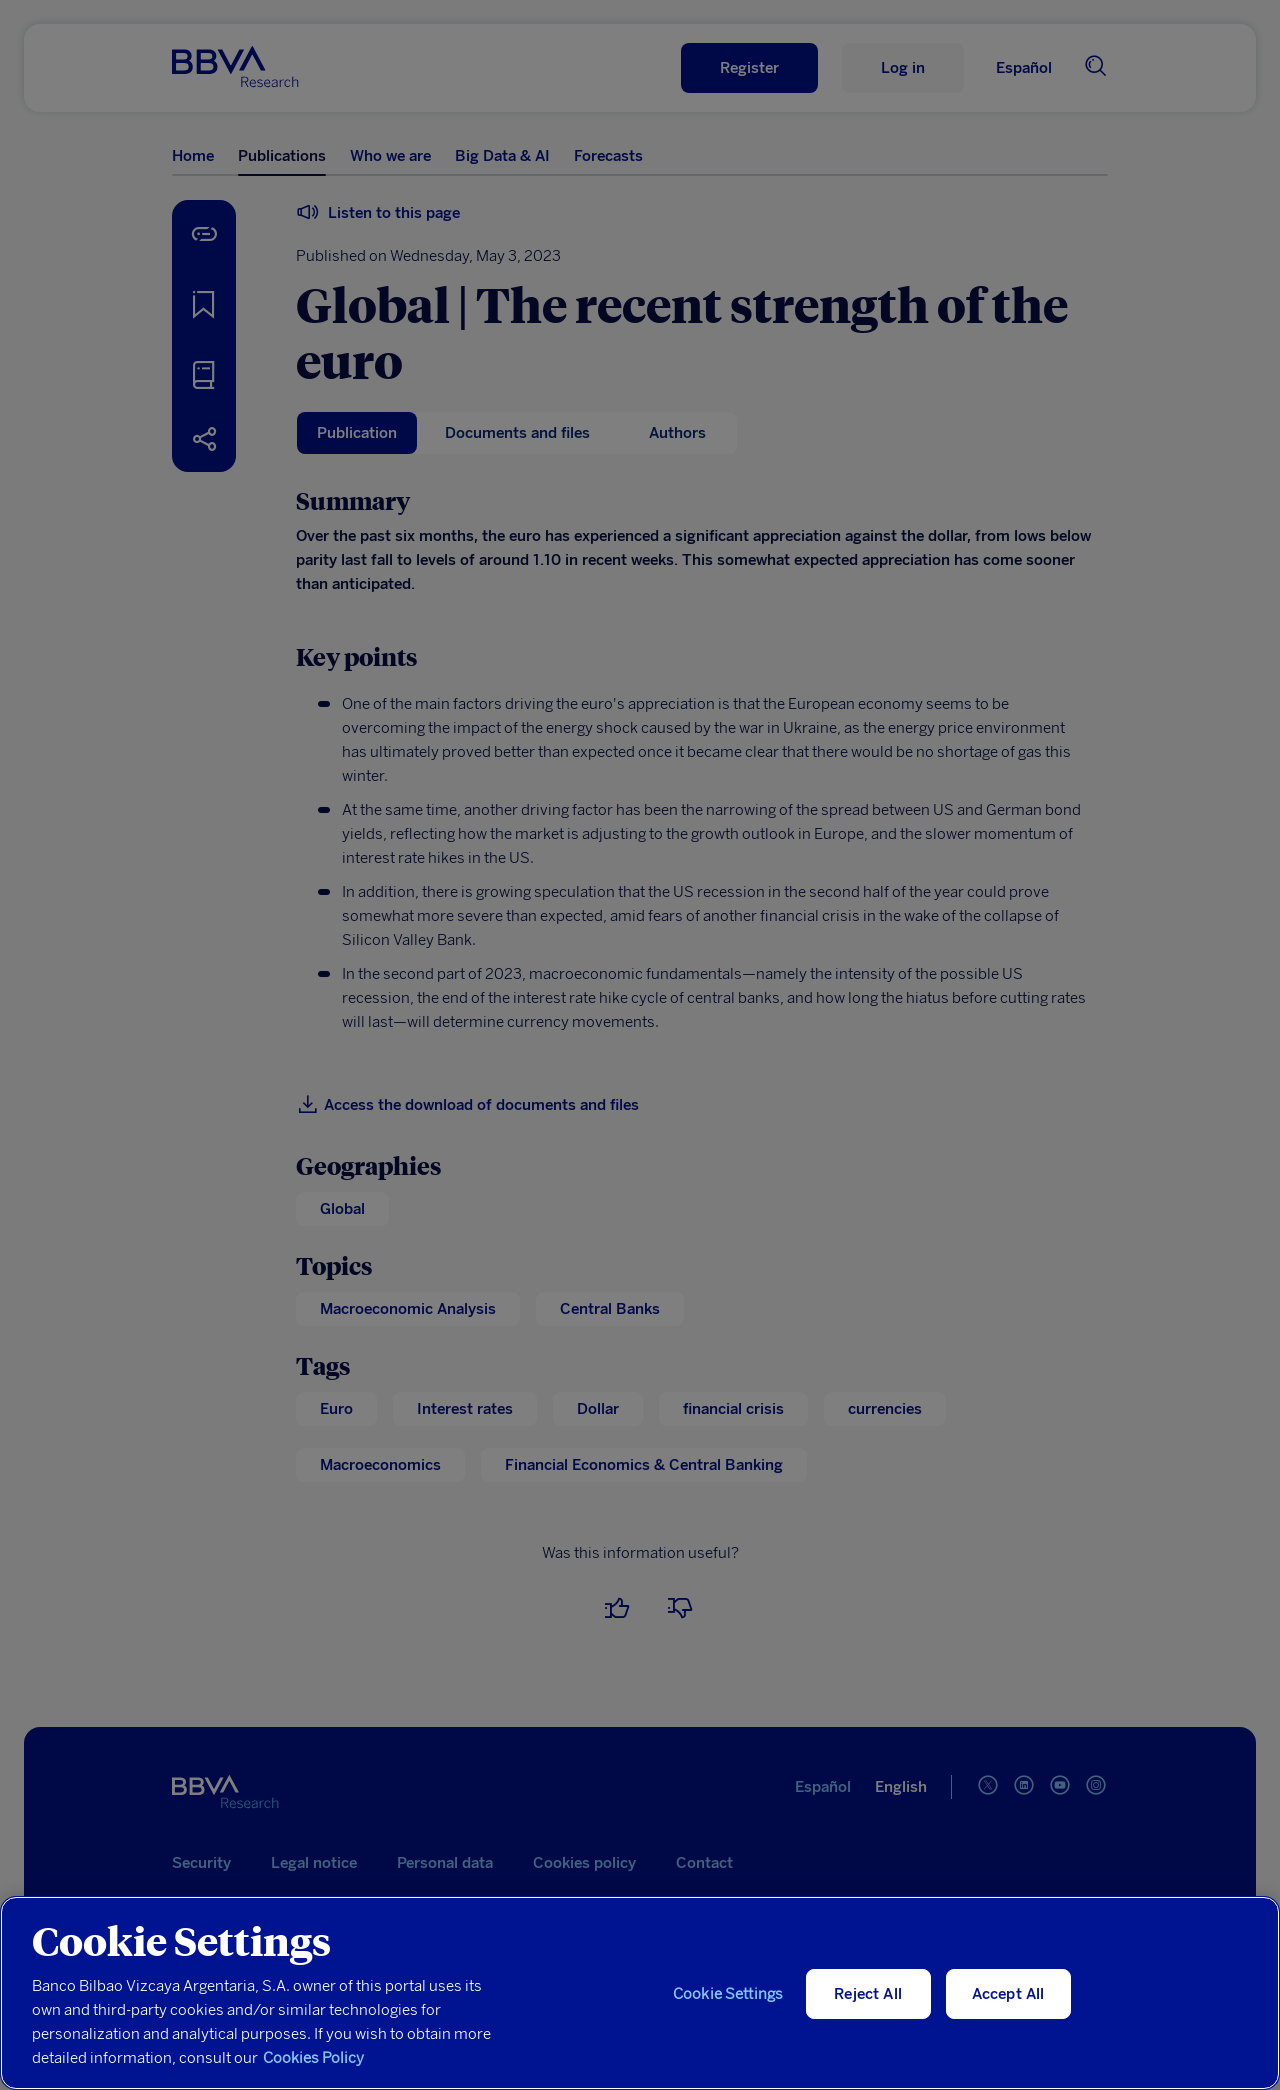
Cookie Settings (728, 1994)
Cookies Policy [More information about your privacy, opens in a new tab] (313, 2058)
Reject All (868, 1994)
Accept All (1008, 1994)
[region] (640, 1993)
